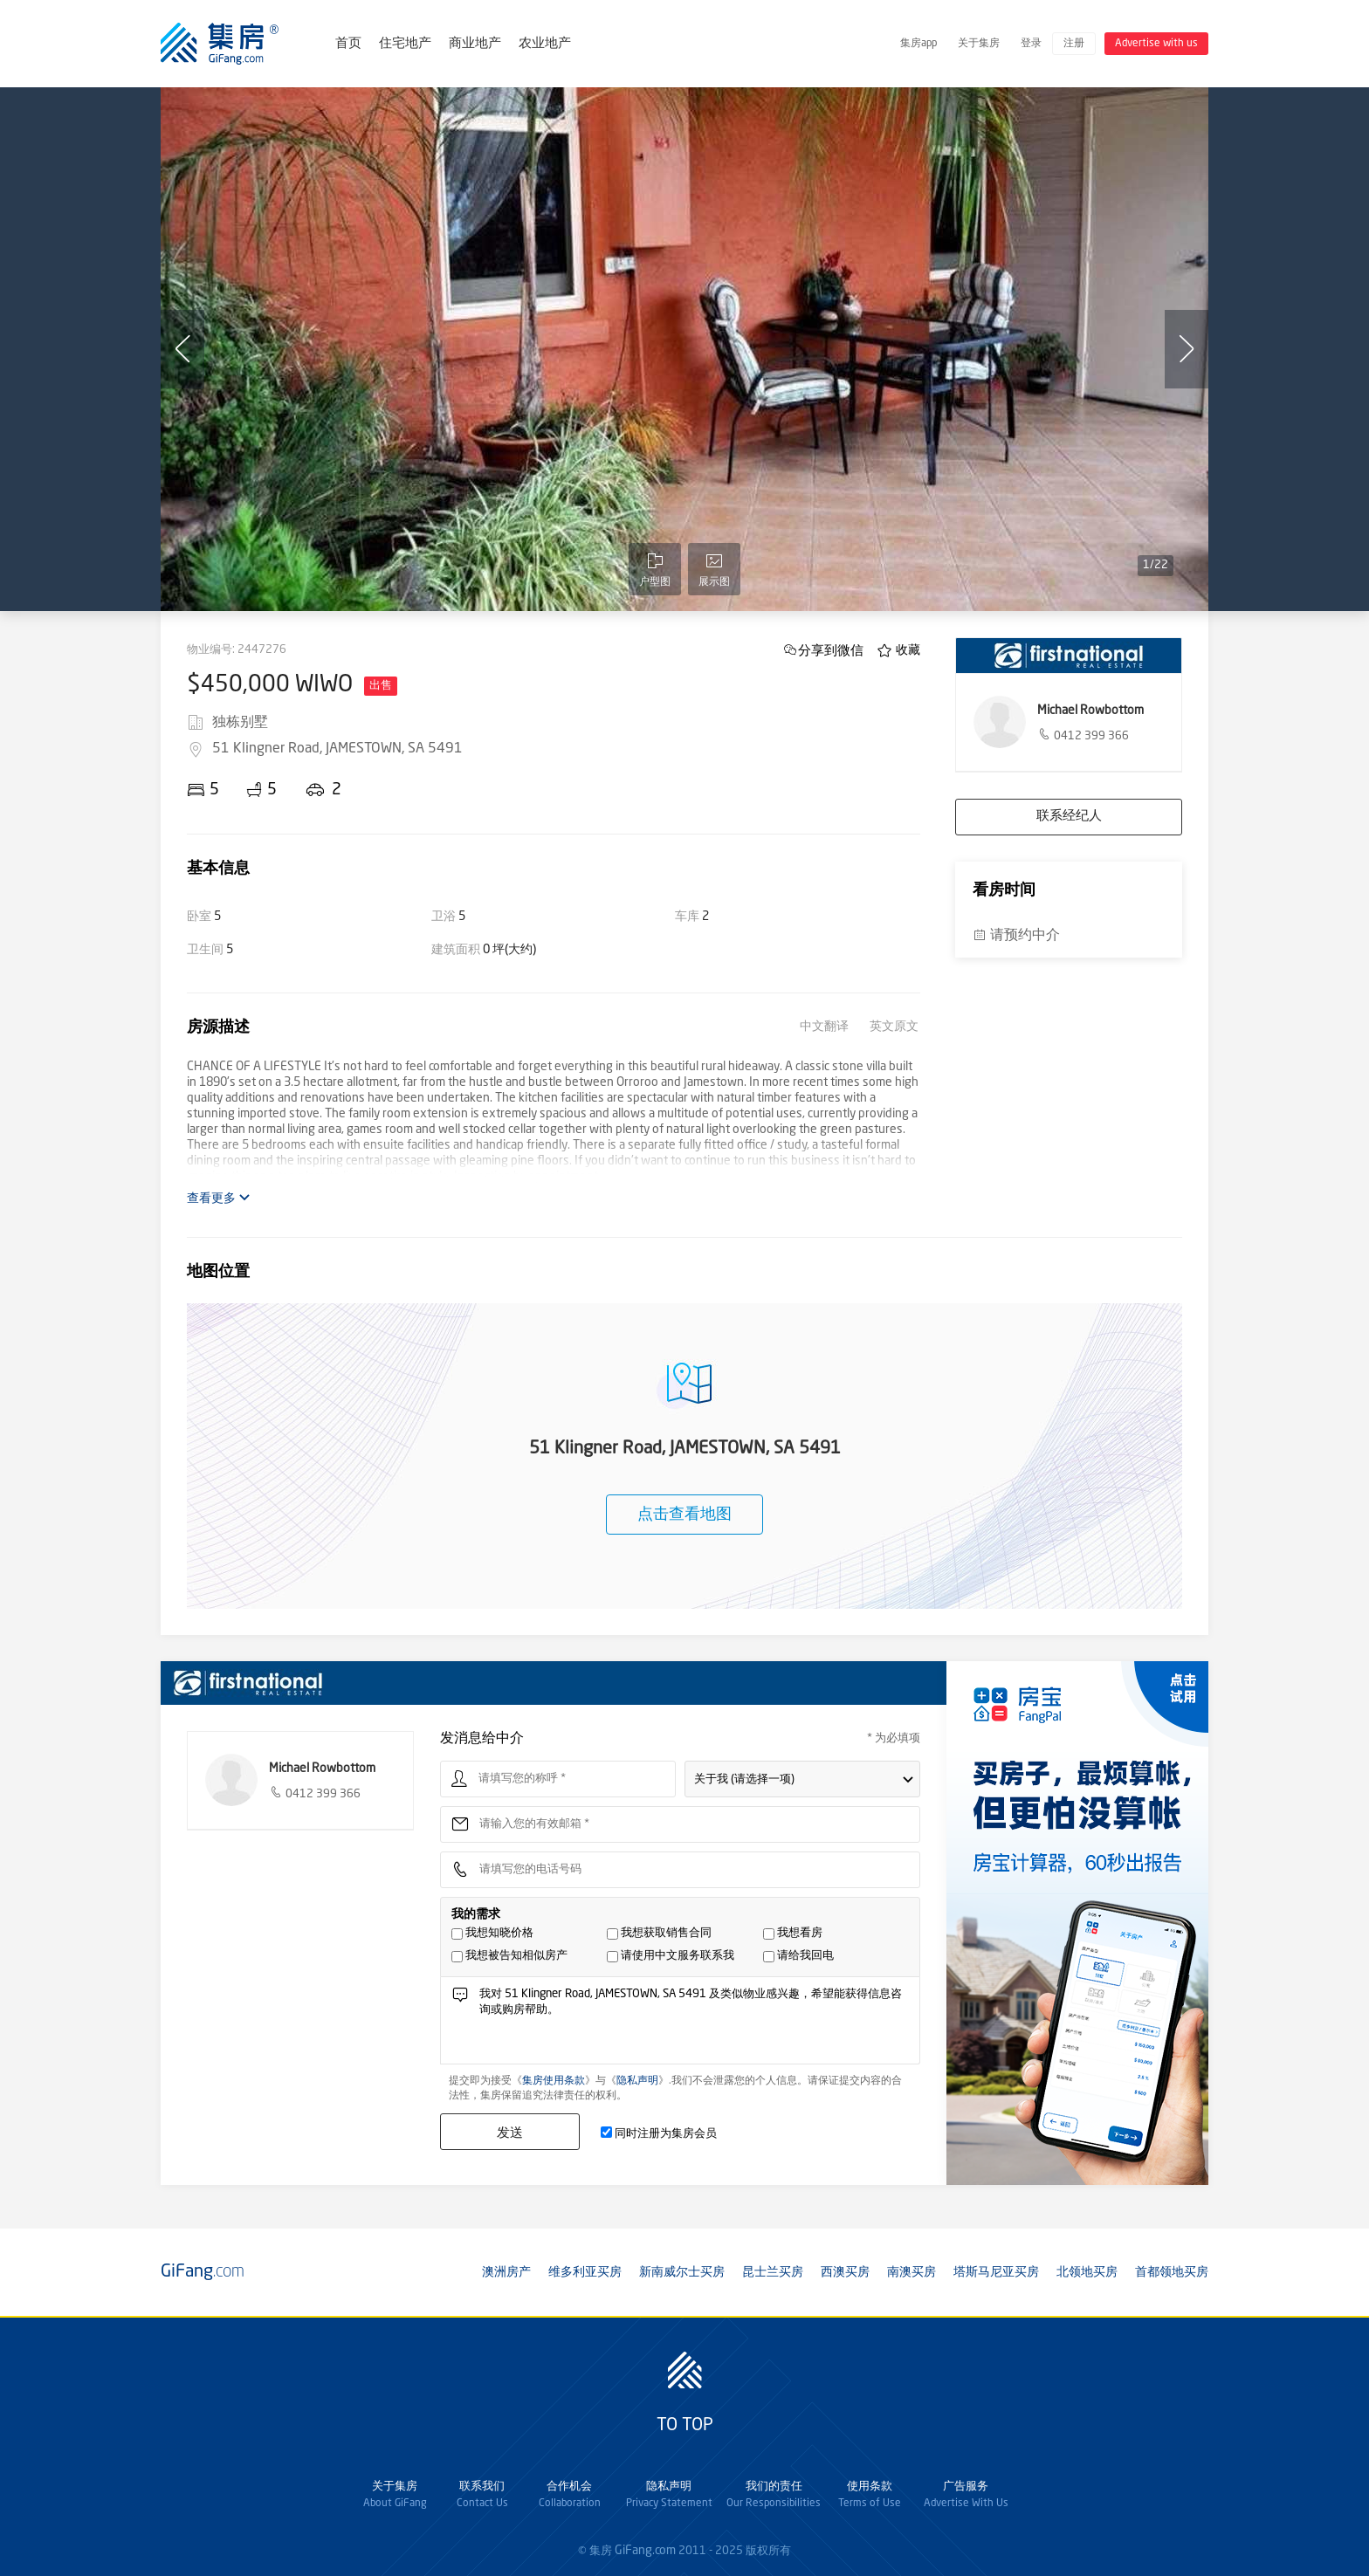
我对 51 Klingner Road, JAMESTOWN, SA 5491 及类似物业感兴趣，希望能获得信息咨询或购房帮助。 (694, 2025)
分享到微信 (830, 649)
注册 (1073, 43)
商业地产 (475, 44)
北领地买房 (1087, 2272)
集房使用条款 (553, 2081)
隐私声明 (637, 2081)
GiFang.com (645, 2551)
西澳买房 (845, 2272)
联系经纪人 (1069, 816)
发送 (510, 2132)
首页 (348, 44)
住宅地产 (405, 44)
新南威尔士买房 (682, 2272)
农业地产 (545, 44)
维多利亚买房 (585, 2272)
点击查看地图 (684, 1514)
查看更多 (219, 1198)
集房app (918, 43)
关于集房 (979, 43)
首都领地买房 (1171, 2272)
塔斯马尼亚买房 (996, 2272)
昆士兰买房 (772, 2272)
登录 (1031, 43)
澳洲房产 (506, 2272)
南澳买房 (911, 2272)
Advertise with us (1156, 43)
